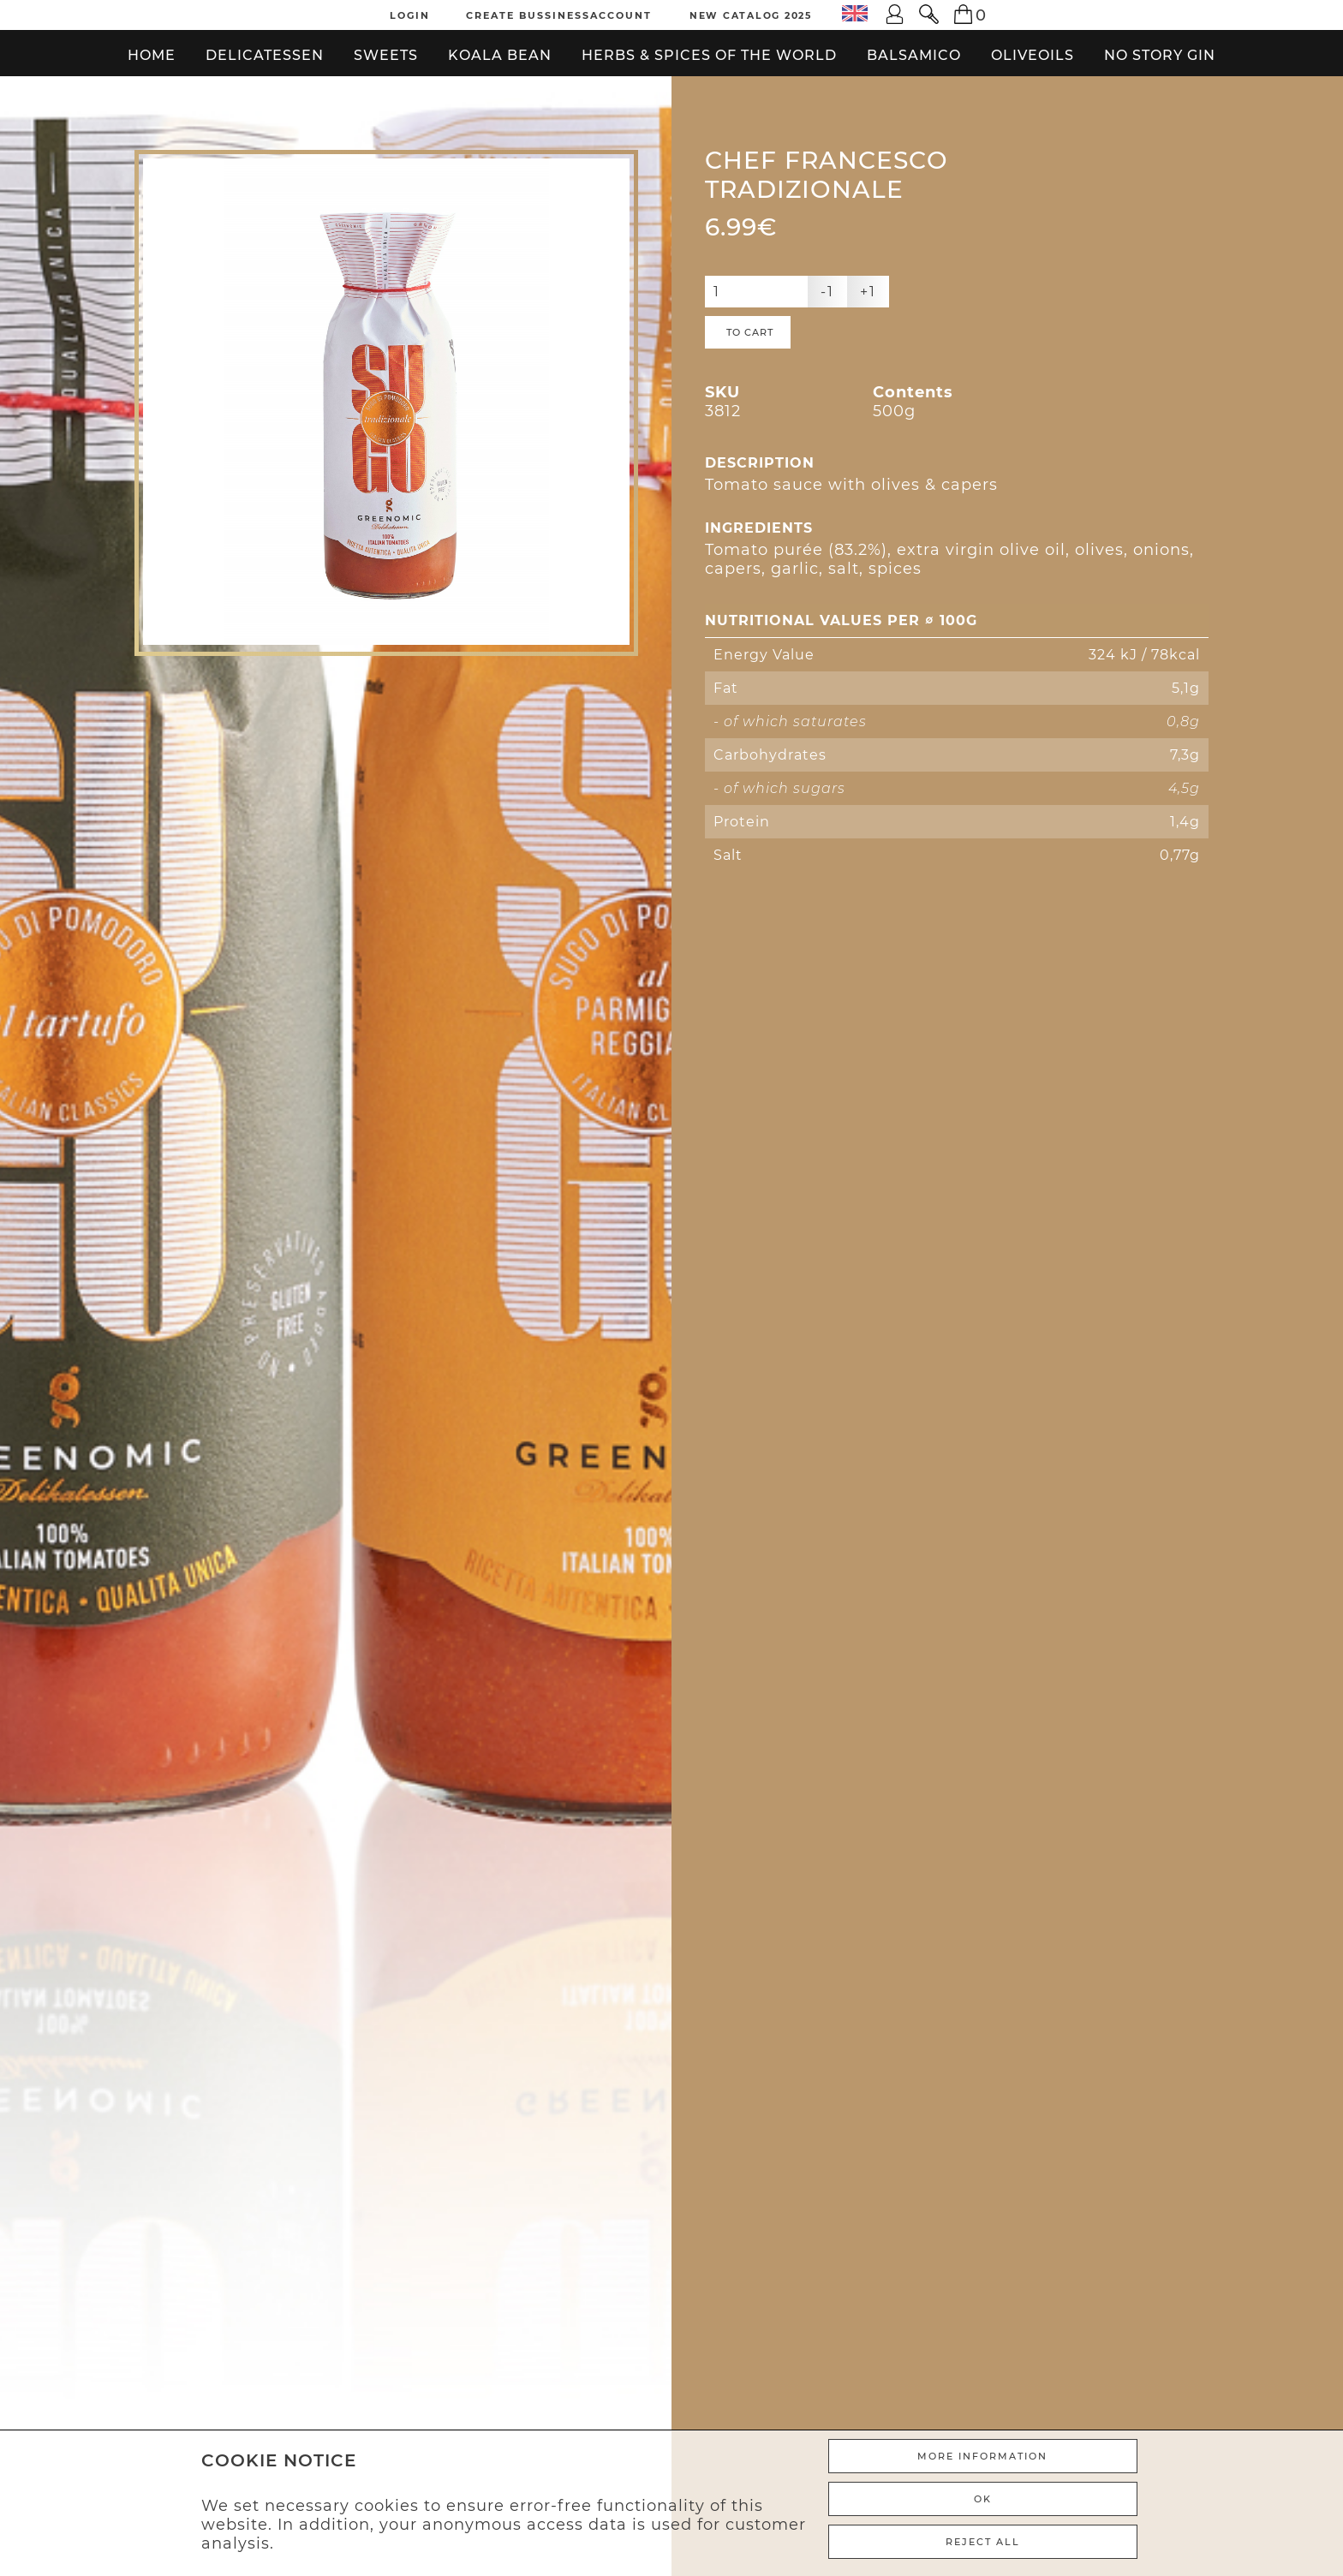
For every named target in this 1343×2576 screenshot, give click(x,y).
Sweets (386, 55)
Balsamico (914, 55)
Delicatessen (265, 55)
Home (152, 55)
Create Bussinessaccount (559, 15)
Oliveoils (1032, 55)
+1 (868, 291)
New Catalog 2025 (751, 15)
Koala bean (500, 55)
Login (410, 15)
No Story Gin (1159, 55)
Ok (983, 2499)
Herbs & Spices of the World (709, 55)
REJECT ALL (983, 2542)
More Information (982, 2456)
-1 (827, 291)
